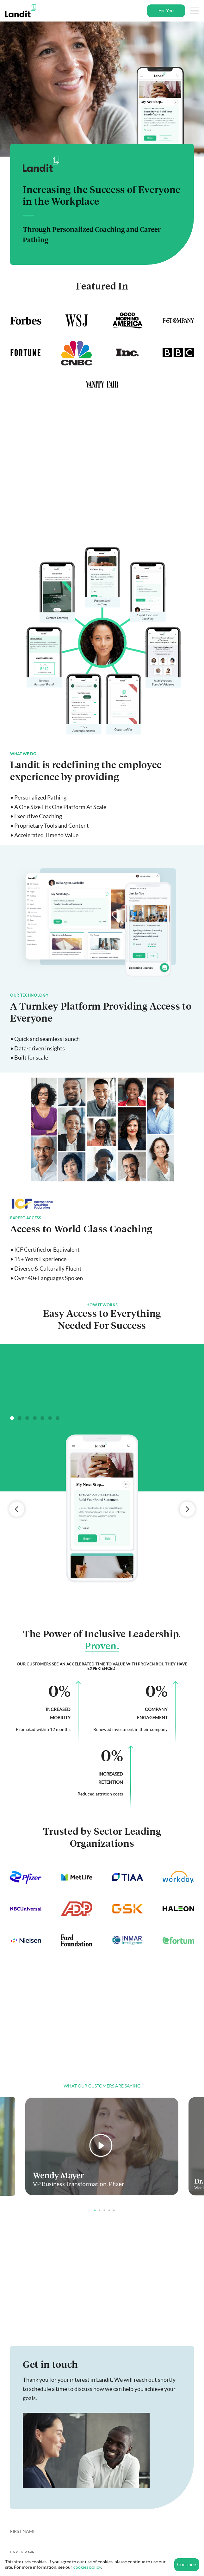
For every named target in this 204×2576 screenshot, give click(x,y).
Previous (16, 1509)
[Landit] (23, 11)
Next (187, 1509)
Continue (186, 2564)
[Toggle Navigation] (194, 10)
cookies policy (87, 2567)
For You (166, 10)
